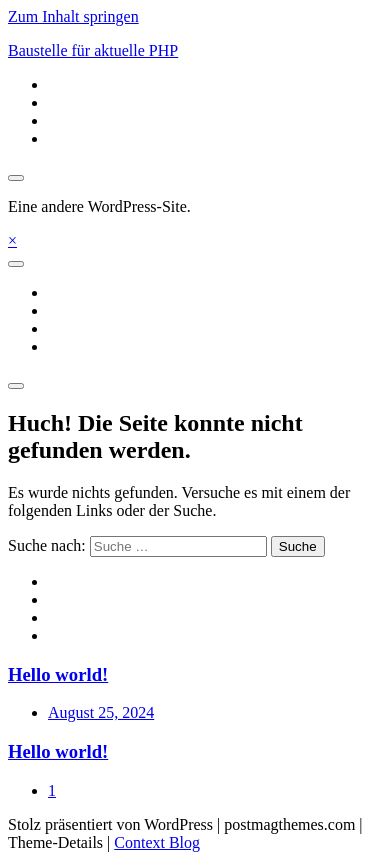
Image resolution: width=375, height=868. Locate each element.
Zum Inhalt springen (73, 16)
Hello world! (58, 674)
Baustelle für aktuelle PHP (93, 50)
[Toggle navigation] (16, 264)
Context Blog (157, 842)
